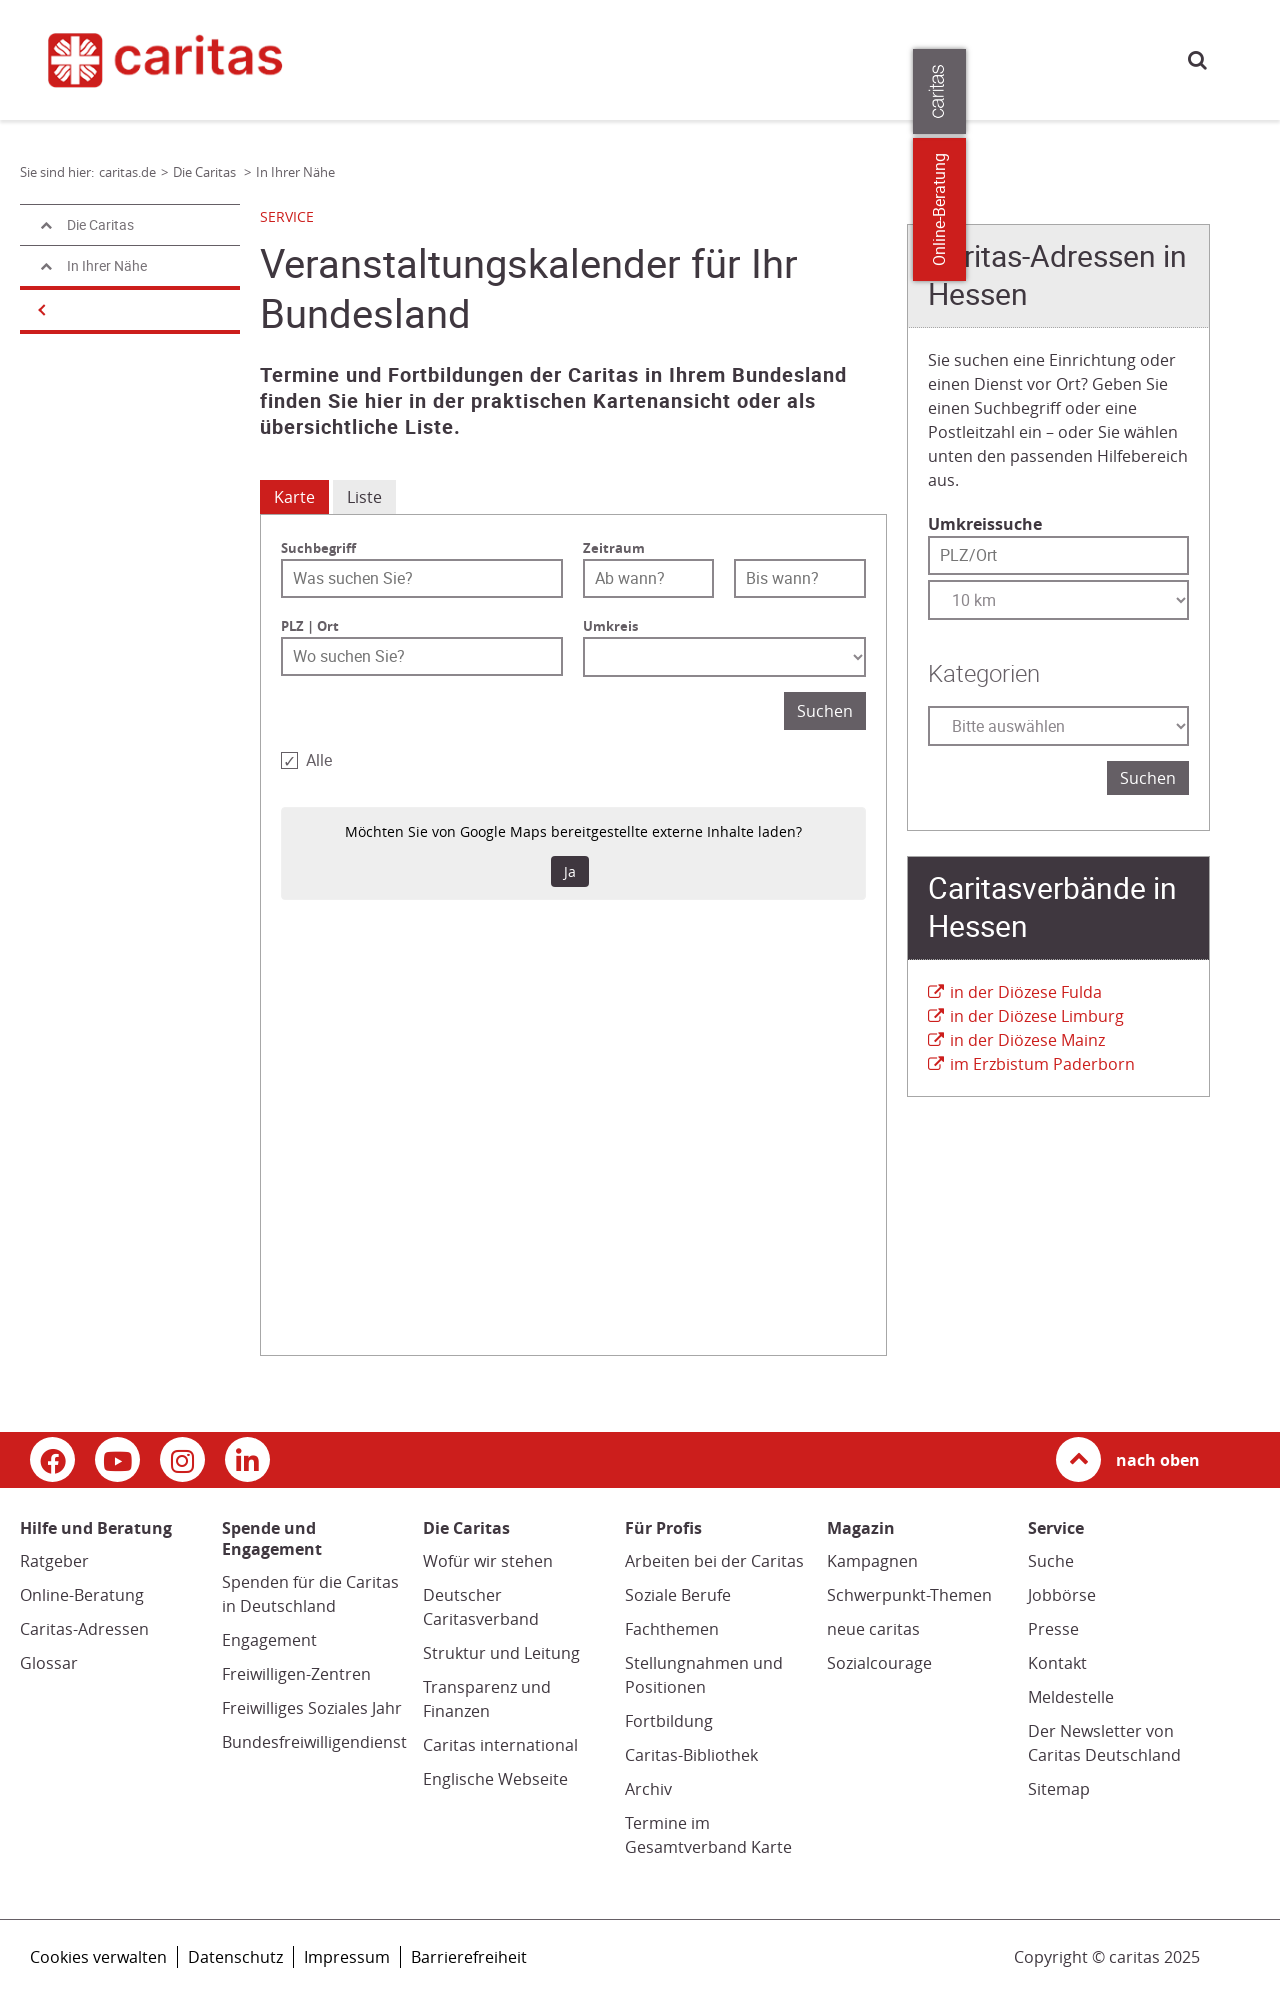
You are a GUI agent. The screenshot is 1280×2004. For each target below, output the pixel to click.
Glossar (49, 1663)
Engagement (269, 1640)
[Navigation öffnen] (40, 310)
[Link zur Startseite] (177, 60)
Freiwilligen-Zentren (296, 1674)
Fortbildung (669, 1721)
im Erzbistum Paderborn (1042, 1064)
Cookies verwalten (98, 1957)
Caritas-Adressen (84, 1629)
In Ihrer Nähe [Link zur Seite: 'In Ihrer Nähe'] (295, 172)
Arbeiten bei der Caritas (714, 1561)
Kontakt (1057, 1663)
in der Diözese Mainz (1027, 1040)
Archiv (648, 1789)
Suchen (825, 711)
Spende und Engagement (639, 58)
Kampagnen (872, 1561)
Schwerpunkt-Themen (909, 1595)
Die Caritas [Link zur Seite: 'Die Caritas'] (206, 172)
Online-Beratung (82, 1595)
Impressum (347, 1957)
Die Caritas (858, 58)
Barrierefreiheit (469, 1957)
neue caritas (873, 1629)
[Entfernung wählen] (1058, 600)
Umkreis (610, 626)
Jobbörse (1062, 1595)
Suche (1197, 59)
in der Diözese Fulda (1026, 992)
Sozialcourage (879, 1663)
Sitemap (1059, 1789)
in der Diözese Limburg (1037, 1016)
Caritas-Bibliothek (691, 1755)
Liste (364, 497)
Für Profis (949, 58)
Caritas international (500, 1745)
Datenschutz (235, 1957)
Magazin (771, 58)
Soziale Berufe (678, 1595)
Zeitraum (614, 548)
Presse (1026, 58)
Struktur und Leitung (501, 1653)
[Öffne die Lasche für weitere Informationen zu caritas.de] (1252, 91)
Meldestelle (1071, 1697)
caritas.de (380, 57)
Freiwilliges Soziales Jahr (312, 1708)
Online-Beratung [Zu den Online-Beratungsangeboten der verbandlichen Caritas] (1252, 209)
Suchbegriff (318, 548)
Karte (294, 497)
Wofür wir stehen (488, 1561)
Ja (570, 871)
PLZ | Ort (310, 626)
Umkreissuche (985, 524)
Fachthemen (672, 1629)
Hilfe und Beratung (473, 58)
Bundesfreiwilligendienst (314, 1742)
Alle (319, 761)
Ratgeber (54, 1561)
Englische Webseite (495, 1779)
